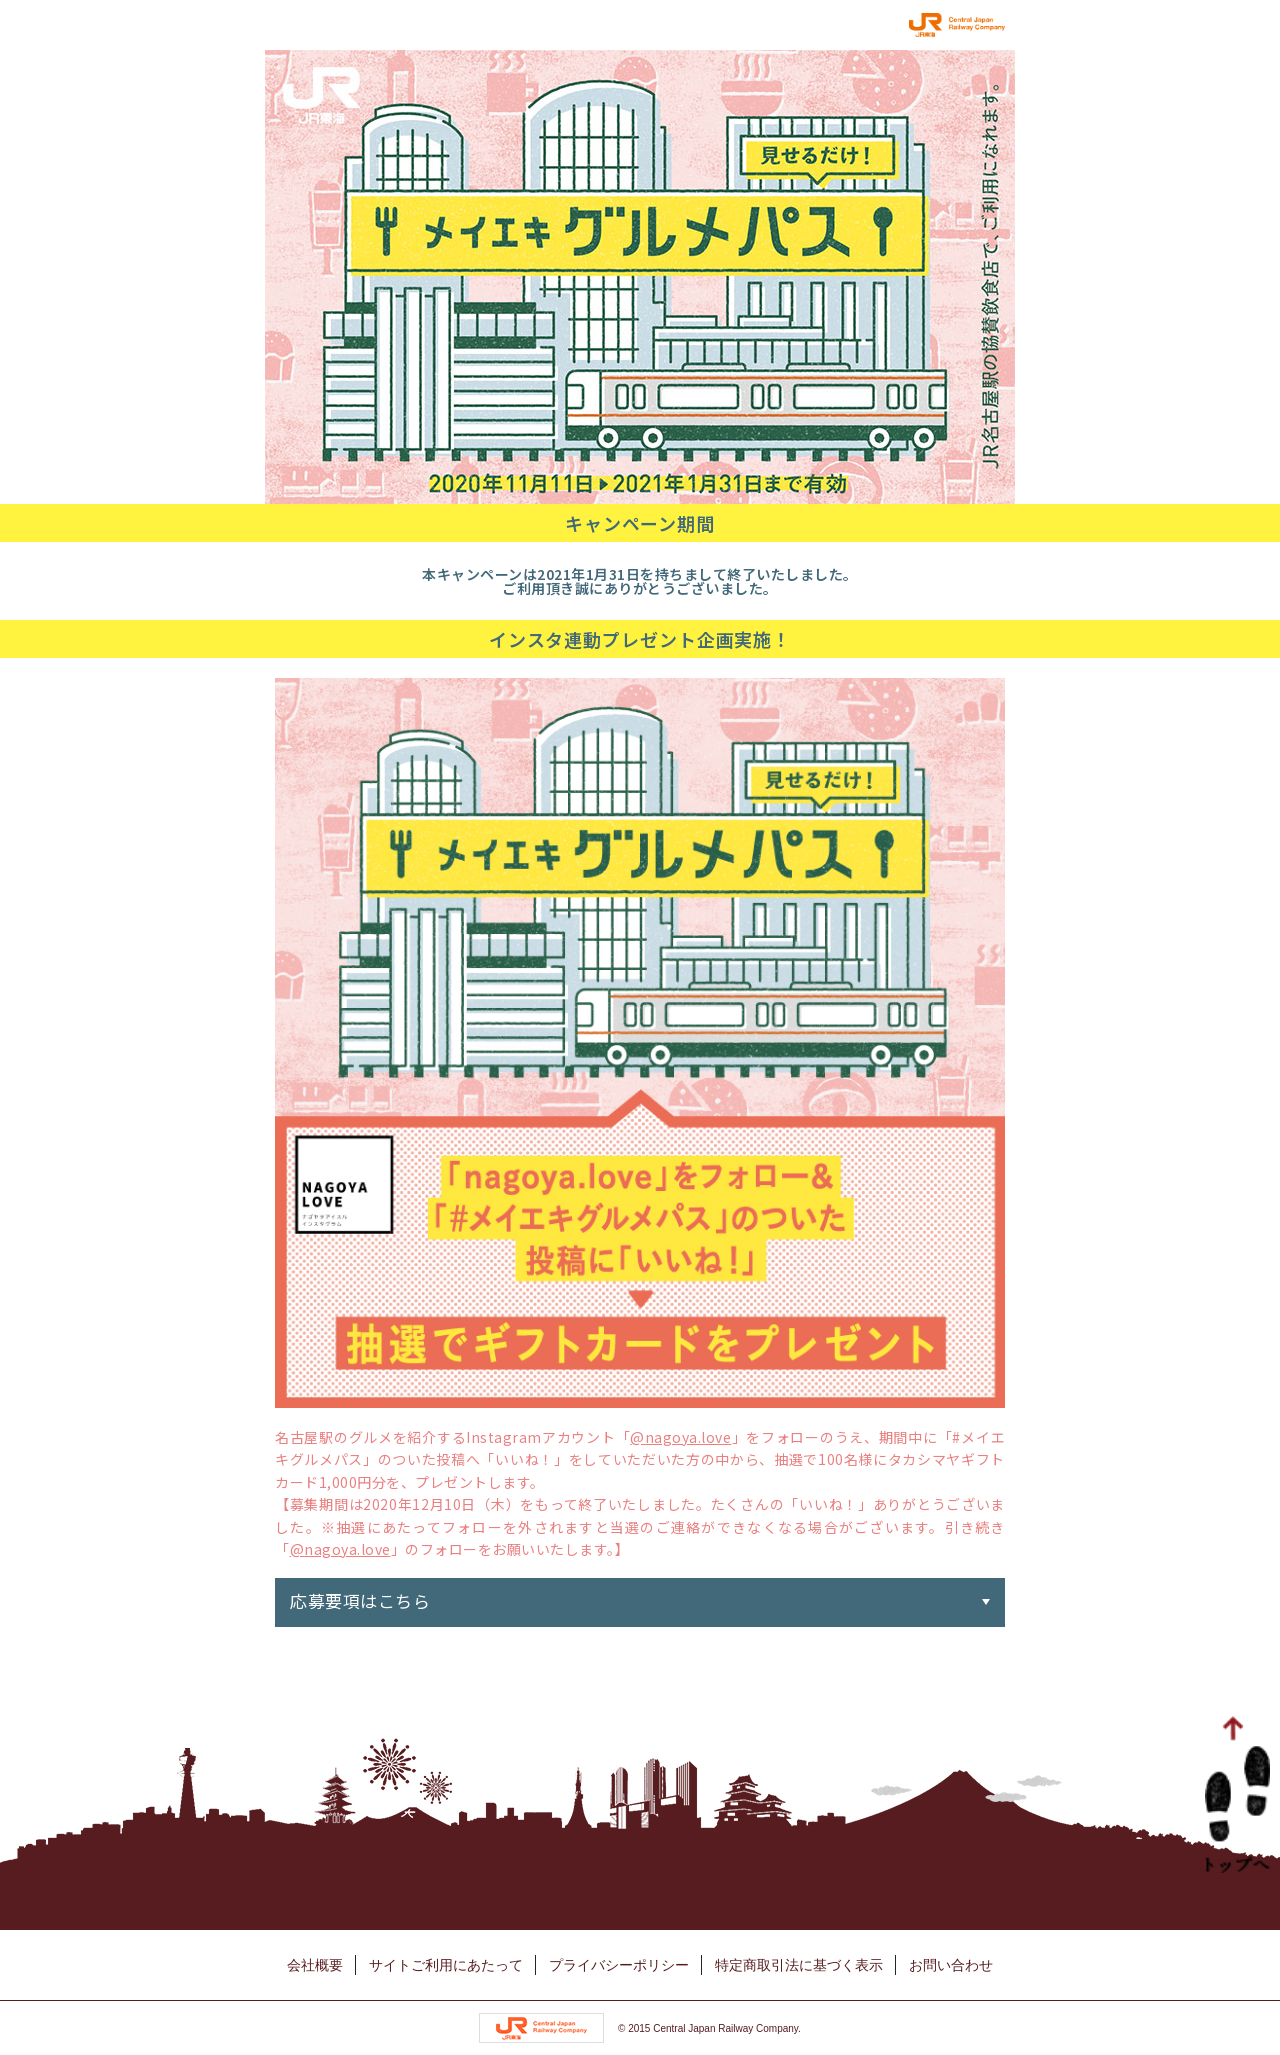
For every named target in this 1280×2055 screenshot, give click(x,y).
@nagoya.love (680, 1437)
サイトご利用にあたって (446, 1965)
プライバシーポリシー (619, 1965)
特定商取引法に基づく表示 (799, 1965)
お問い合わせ (951, 1965)
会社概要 (315, 1965)
